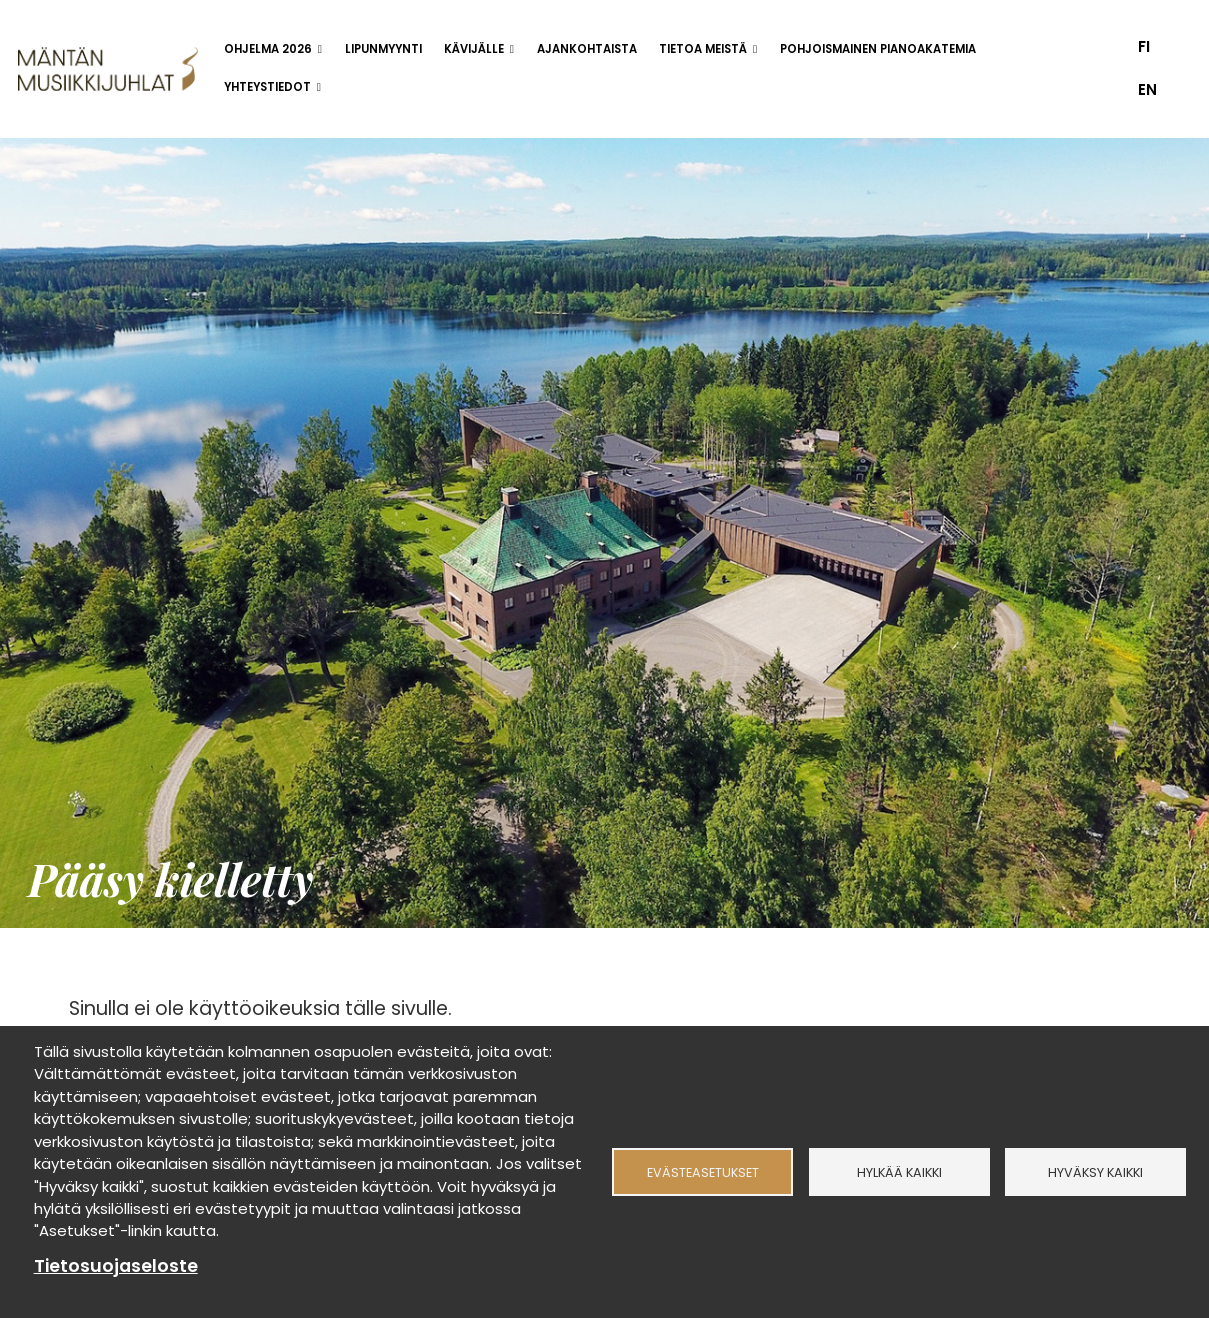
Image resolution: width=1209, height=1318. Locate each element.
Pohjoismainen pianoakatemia (878, 49)
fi (1144, 46)
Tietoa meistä (703, 49)
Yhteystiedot (267, 87)
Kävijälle (474, 49)
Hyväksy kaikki (1095, 1171)
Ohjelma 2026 (268, 49)
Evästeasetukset (703, 1171)
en (1147, 89)
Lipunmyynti (383, 49)
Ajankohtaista (587, 49)
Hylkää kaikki (899, 1171)
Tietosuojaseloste (116, 1266)
